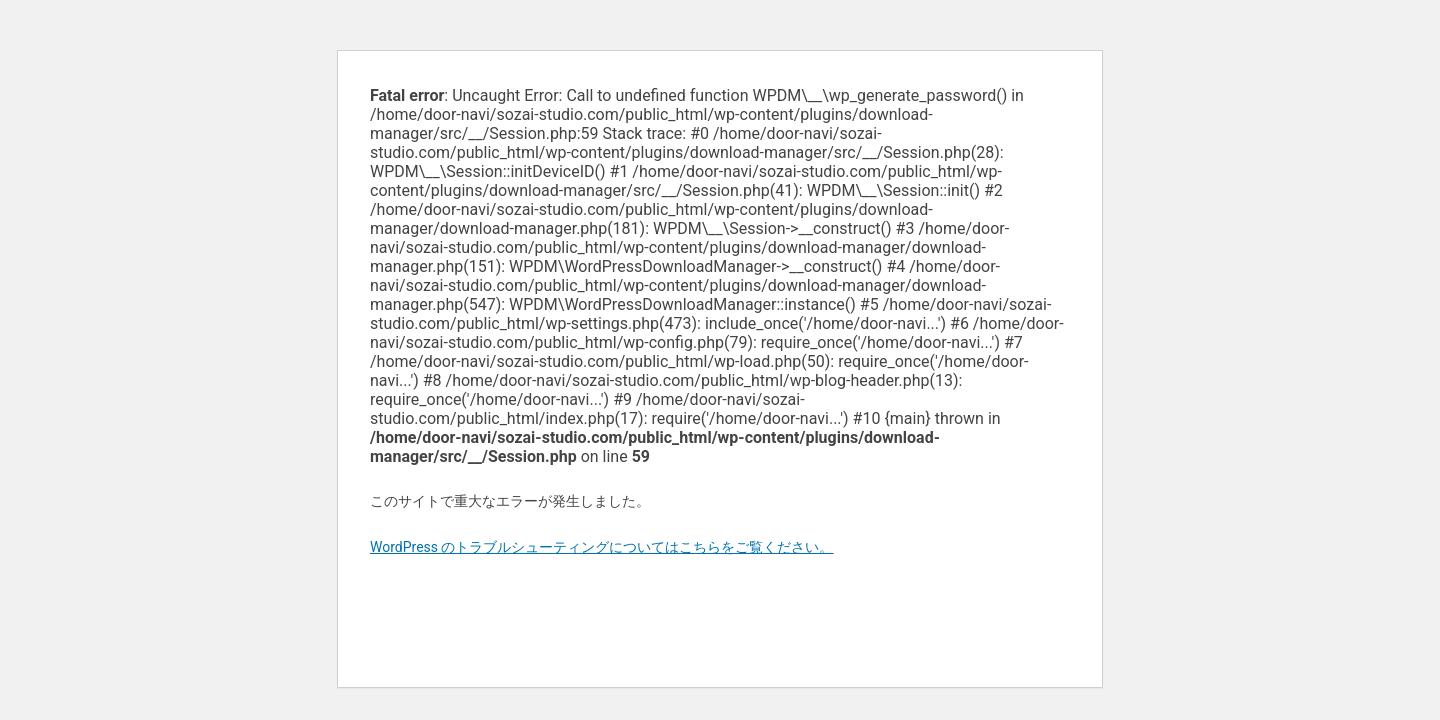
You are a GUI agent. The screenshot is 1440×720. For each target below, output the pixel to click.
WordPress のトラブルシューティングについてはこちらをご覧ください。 (602, 547)
